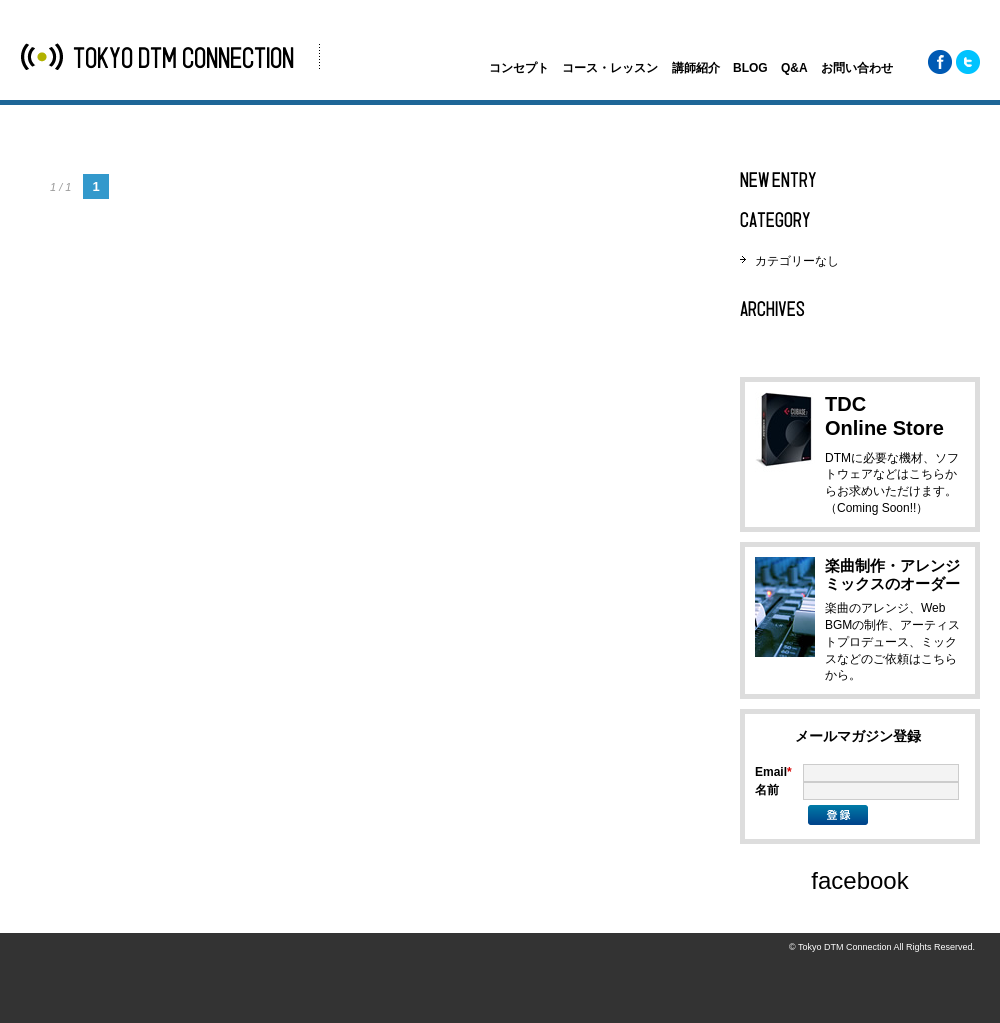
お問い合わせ (857, 68)
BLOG (750, 68)
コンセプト (519, 68)
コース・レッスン (610, 68)
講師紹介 (696, 68)
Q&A (794, 68)
